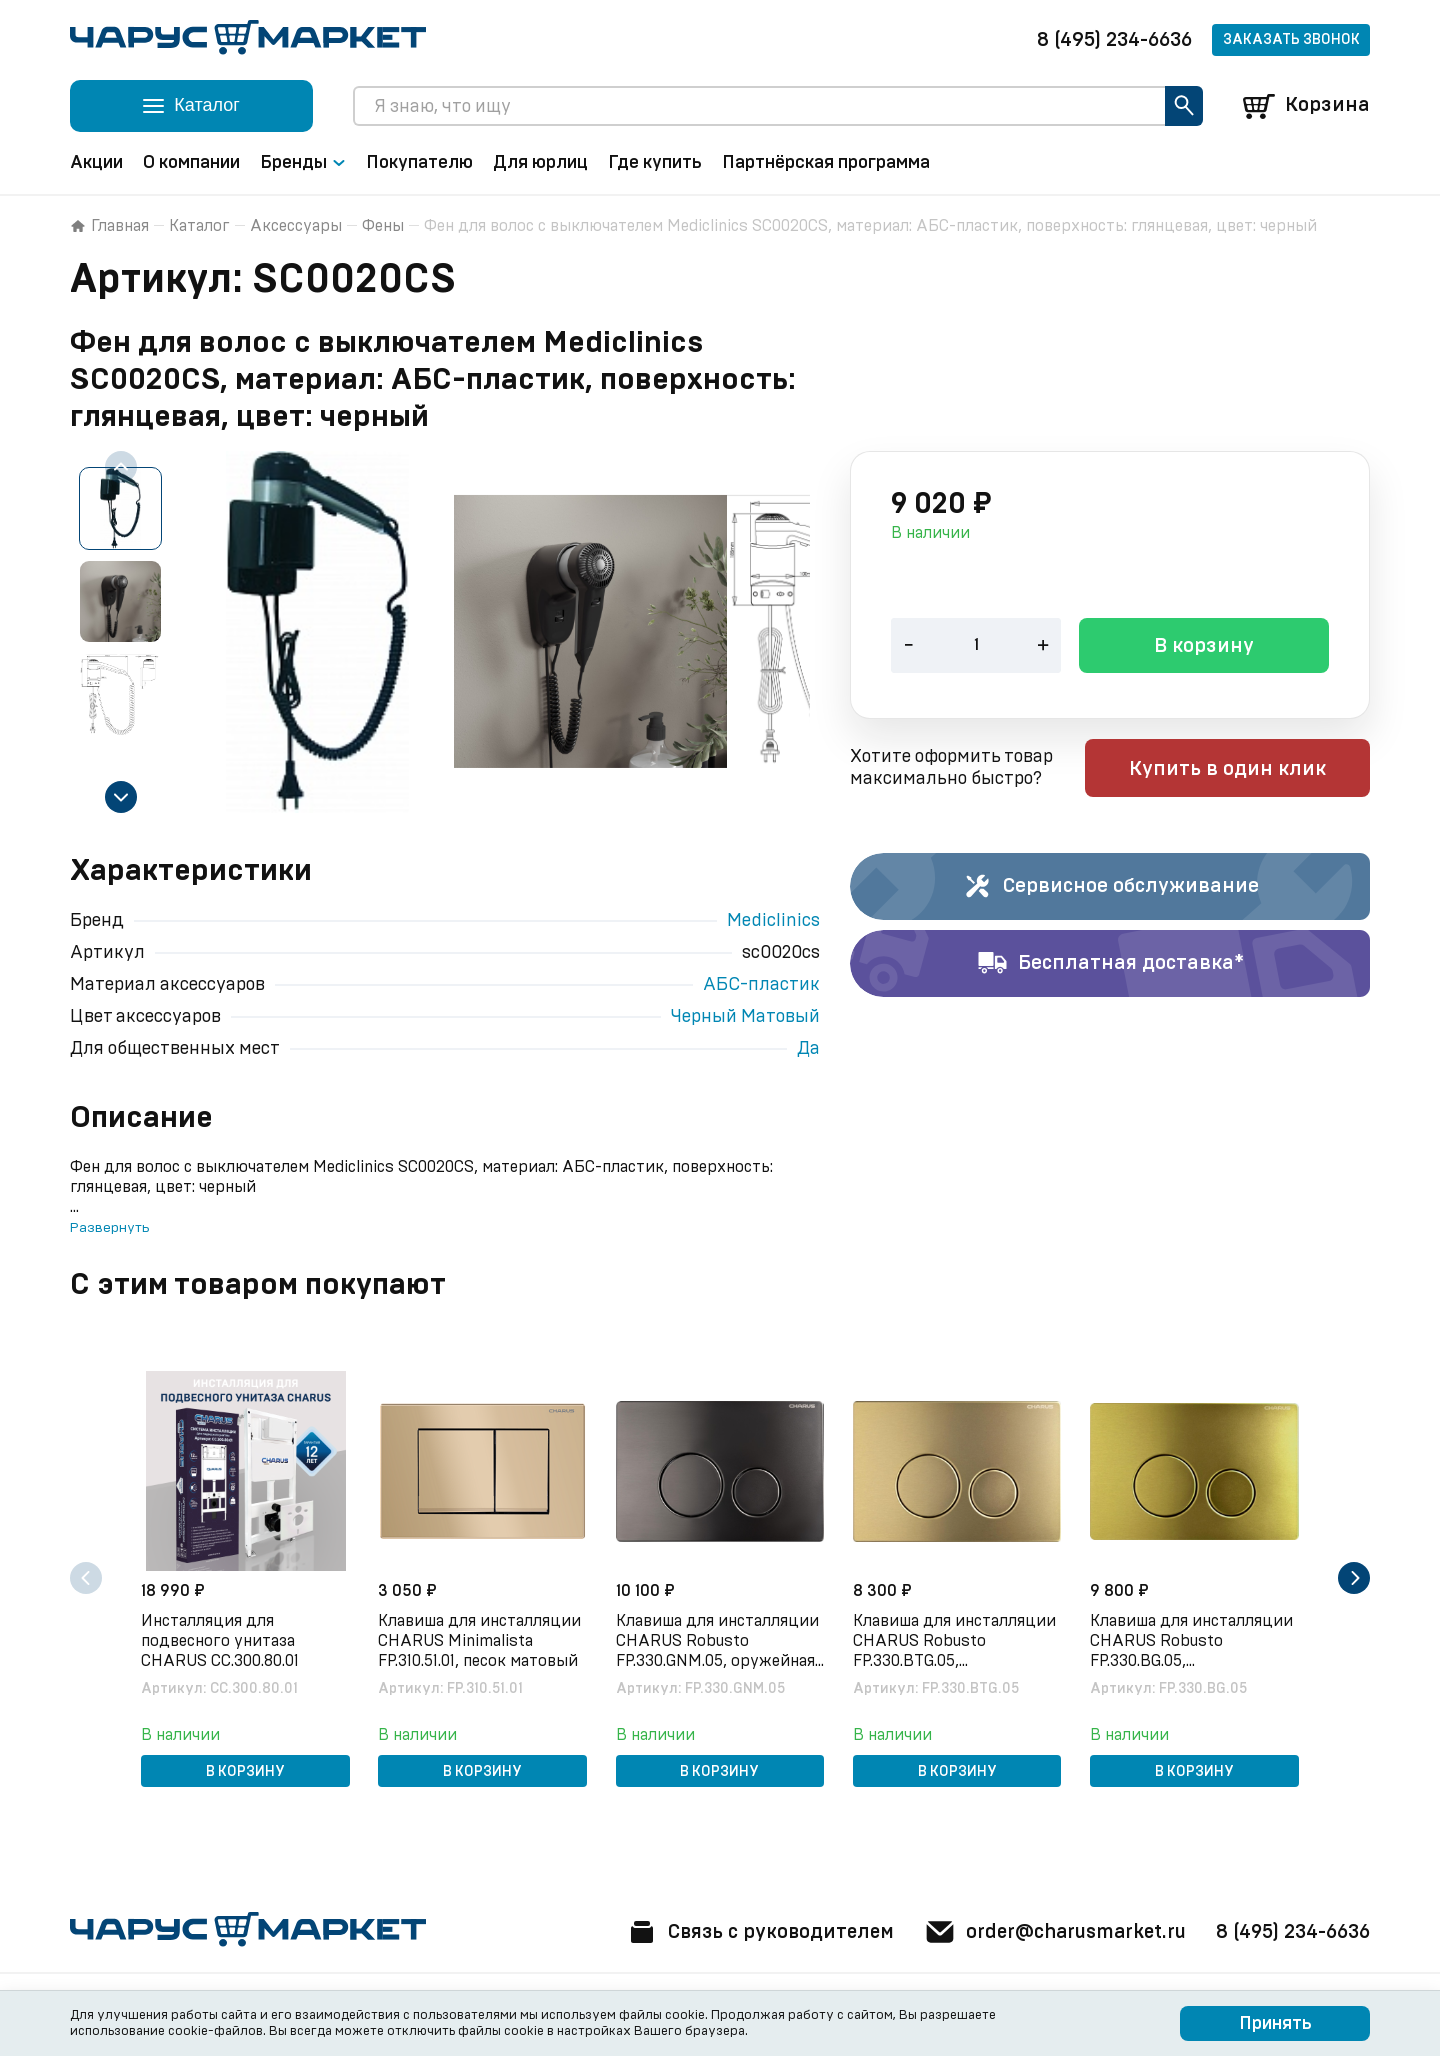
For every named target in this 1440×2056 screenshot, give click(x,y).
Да (808, 1049)
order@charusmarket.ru (1049, 1932)
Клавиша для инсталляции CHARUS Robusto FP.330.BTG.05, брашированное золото (956, 1641)
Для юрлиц (540, 163)
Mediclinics (773, 921)
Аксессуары (296, 226)
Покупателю (419, 163)
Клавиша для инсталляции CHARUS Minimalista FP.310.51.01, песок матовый (481, 1640)
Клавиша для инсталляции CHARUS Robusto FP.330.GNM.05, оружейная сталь (718, 1641)
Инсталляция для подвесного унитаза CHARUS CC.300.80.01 (222, 1640)
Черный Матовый (745, 1017)
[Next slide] (121, 797)
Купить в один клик (1242, 770)
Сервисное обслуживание (1110, 887)
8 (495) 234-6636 (1114, 40)
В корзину (1204, 648)
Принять (1275, 2024)
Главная (109, 226)
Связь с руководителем (747, 1932)
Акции (96, 163)
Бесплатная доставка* (1110, 964)
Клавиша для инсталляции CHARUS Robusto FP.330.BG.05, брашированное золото (1193, 1641)
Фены (383, 226)
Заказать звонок (1291, 40)
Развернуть (109, 1228)
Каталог (199, 226)
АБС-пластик (761, 985)
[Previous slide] (121, 467)
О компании (191, 163)
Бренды (303, 163)
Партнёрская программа (826, 163)
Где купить (655, 163)
